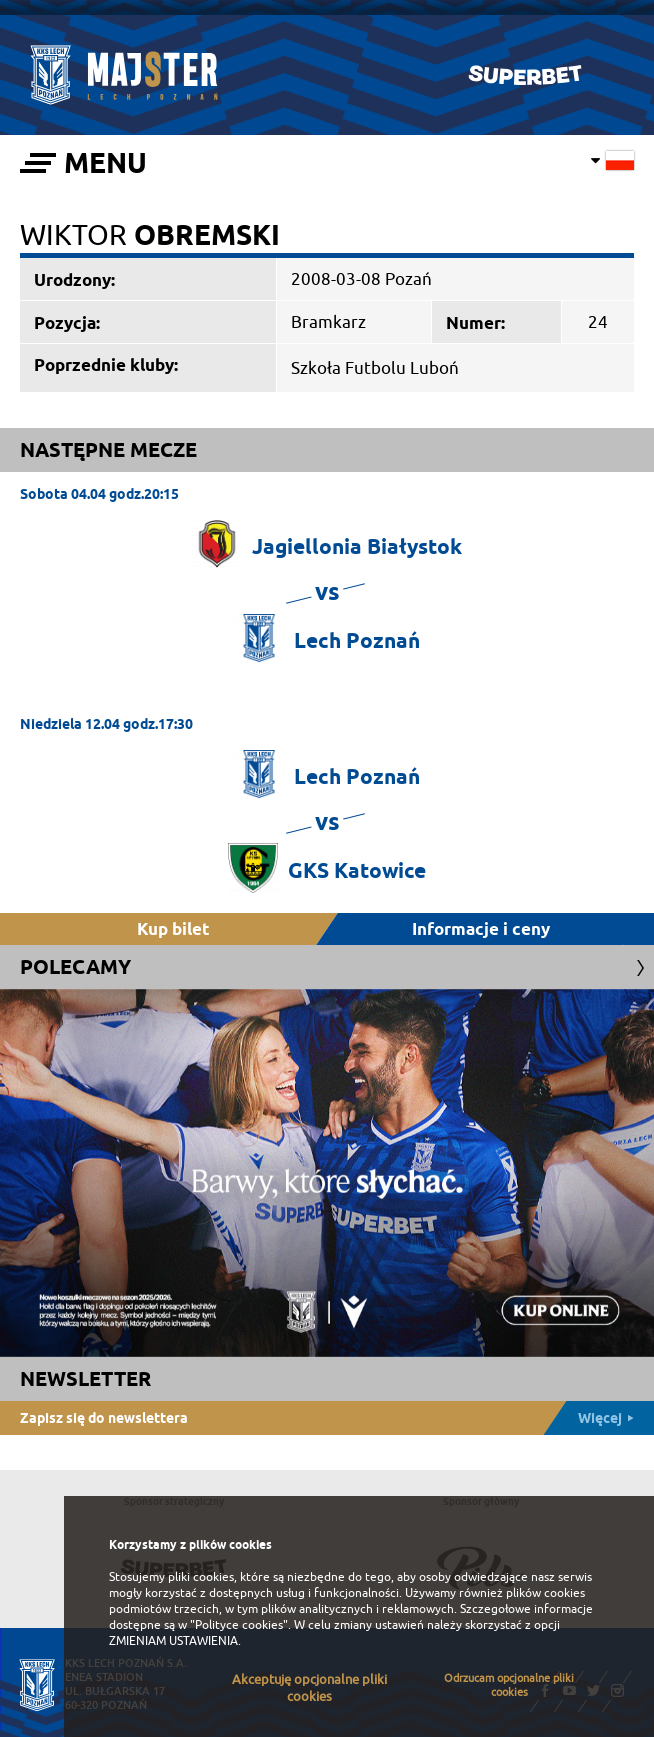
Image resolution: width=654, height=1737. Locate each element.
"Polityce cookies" (239, 1625)
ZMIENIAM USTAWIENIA (173, 1641)
